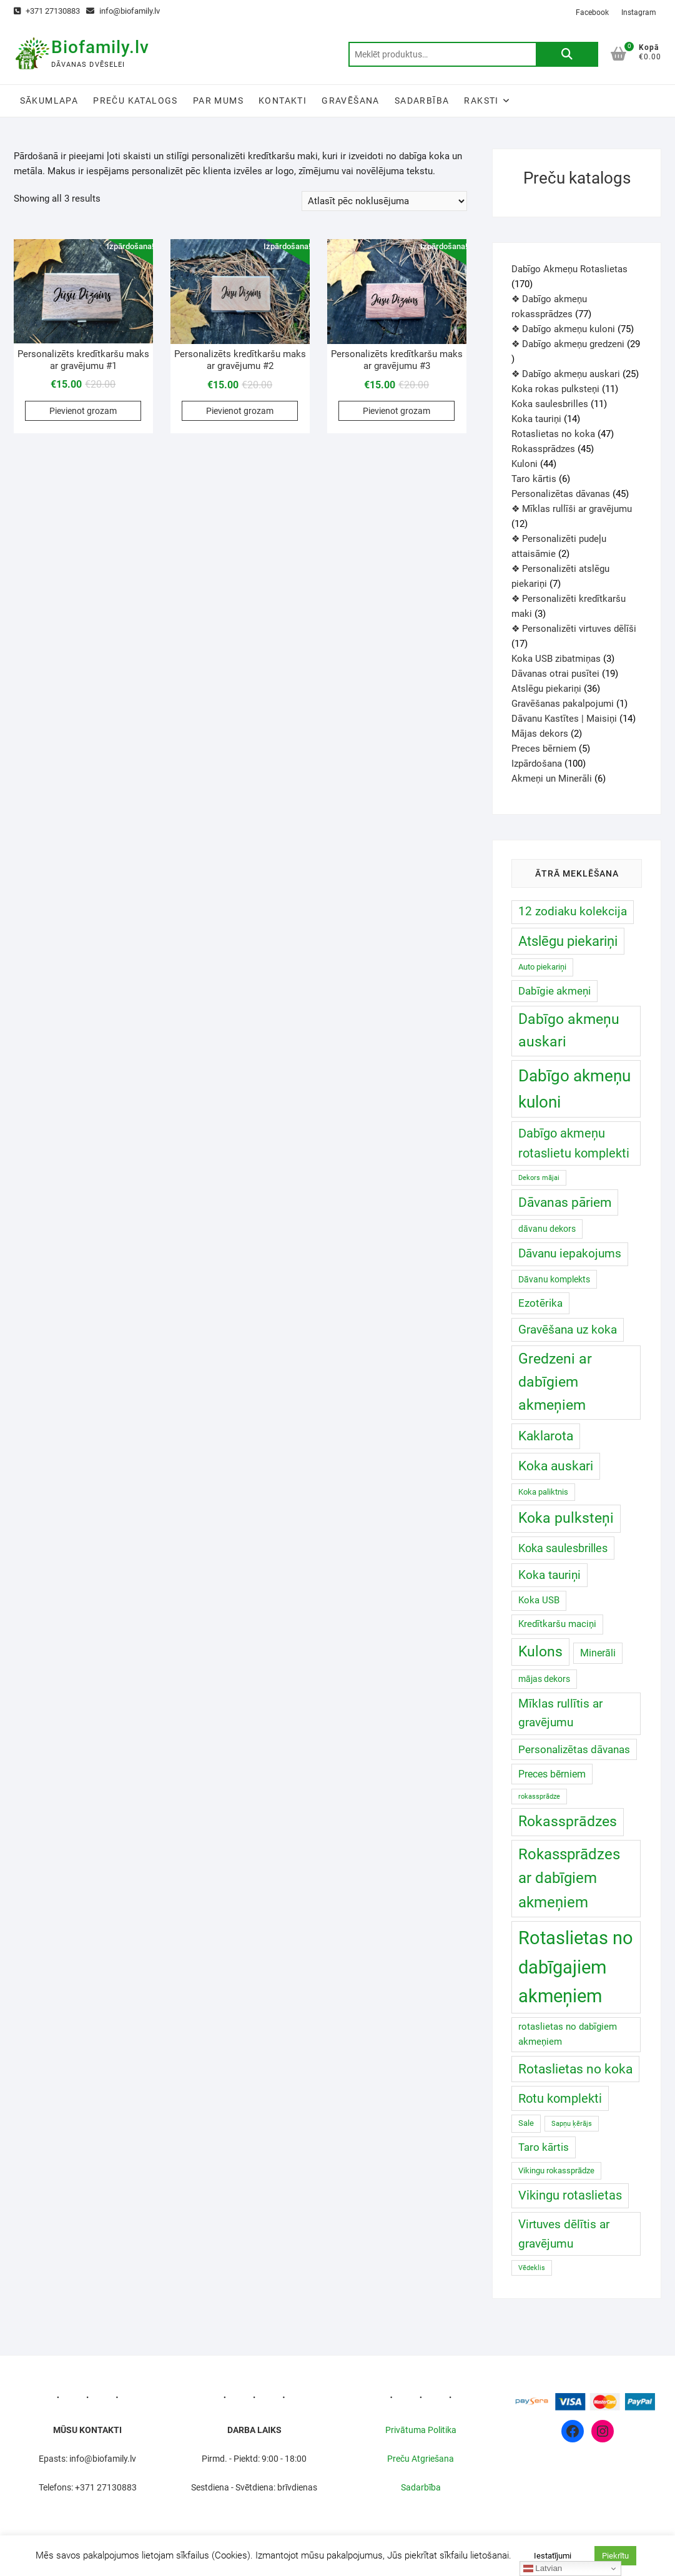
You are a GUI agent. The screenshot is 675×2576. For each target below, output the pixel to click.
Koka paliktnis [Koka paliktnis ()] (543, 1492)
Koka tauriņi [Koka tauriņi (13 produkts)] (549, 1575)
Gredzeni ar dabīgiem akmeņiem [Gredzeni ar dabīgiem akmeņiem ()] (555, 1381)
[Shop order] (384, 201)
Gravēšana (351, 101)
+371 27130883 (47, 11)
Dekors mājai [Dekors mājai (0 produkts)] (538, 1178)
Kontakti (283, 101)
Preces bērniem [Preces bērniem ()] (552, 1774)
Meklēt (567, 54)
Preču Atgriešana (420, 2459)
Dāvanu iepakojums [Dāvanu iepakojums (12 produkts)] (569, 1254)
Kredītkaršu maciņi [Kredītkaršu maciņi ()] (557, 1624)
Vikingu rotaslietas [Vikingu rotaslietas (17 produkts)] (570, 2195)
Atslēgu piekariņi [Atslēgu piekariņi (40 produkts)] (568, 941)
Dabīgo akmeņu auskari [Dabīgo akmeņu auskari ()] (568, 1031)
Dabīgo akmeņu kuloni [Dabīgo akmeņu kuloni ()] (574, 1088)
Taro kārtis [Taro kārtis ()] (543, 2147)
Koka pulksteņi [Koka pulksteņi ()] (566, 1518)
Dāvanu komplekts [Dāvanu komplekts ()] (554, 1279)
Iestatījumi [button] (552, 2555)
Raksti (481, 101)
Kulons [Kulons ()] (540, 1651)
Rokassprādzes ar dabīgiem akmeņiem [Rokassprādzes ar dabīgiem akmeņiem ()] (569, 1878)
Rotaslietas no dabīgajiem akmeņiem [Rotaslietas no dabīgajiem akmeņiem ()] (575, 1967)
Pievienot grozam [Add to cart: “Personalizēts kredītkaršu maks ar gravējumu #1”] (83, 411)
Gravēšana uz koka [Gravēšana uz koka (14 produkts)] (567, 1329)
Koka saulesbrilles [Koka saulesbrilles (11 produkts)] (563, 1548)
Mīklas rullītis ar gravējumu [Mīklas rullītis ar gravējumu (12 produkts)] (560, 1713)
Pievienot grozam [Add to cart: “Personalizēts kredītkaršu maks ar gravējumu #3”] (396, 411)
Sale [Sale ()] (526, 2123)
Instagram (638, 12)
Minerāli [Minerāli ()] (598, 1653)
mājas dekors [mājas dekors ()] (544, 1679)
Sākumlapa (49, 101)
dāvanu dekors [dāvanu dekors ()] (547, 1229)
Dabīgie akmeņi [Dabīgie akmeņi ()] (554, 991)
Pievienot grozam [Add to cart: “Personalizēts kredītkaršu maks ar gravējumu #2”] (239, 411)
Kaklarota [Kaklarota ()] (545, 1435)
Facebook (592, 12)
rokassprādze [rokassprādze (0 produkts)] (539, 1796)
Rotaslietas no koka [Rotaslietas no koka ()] (575, 2069)
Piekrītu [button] (615, 2555)
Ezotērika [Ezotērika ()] (540, 1303)
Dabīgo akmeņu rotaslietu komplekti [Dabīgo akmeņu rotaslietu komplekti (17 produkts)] (573, 1143)
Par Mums (218, 101)
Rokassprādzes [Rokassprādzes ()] (567, 1821)
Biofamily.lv (100, 47)
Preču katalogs (135, 101)
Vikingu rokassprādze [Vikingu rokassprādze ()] (556, 2170)
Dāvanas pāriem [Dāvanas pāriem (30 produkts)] (564, 1202)
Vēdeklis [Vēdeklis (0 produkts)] (531, 2268)
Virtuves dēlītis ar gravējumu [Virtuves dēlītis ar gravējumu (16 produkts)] (563, 2234)
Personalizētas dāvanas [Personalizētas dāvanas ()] (574, 1749)
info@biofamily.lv (123, 11)
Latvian (543, 2569)
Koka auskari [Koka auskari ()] (555, 1465)
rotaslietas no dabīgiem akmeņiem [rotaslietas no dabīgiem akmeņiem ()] (567, 2034)
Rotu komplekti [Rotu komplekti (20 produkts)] (560, 2098)
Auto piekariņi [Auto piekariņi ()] (542, 966)
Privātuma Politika (420, 2430)
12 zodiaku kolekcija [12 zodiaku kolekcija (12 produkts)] (572, 911)
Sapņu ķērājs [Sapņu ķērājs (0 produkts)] (571, 2124)
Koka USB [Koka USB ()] (538, 1600)
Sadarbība (422, 101)
